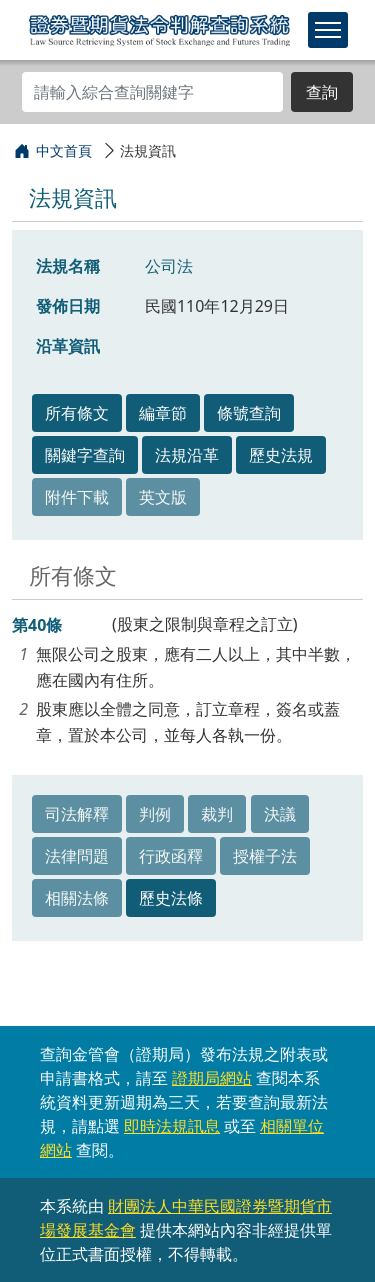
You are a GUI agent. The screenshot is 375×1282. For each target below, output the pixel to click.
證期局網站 (212, 1078)
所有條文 (77, 413)
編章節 (163, 413)
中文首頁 (64, 150)
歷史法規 (281, 455)
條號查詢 (249, 413)
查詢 (322, 92)
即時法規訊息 (172, 1126)
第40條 (37, 625)
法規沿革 (187, 455)
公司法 (169, 266)
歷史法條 (171, 898)
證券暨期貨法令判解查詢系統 (159, 29)
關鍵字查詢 (85, 455)
